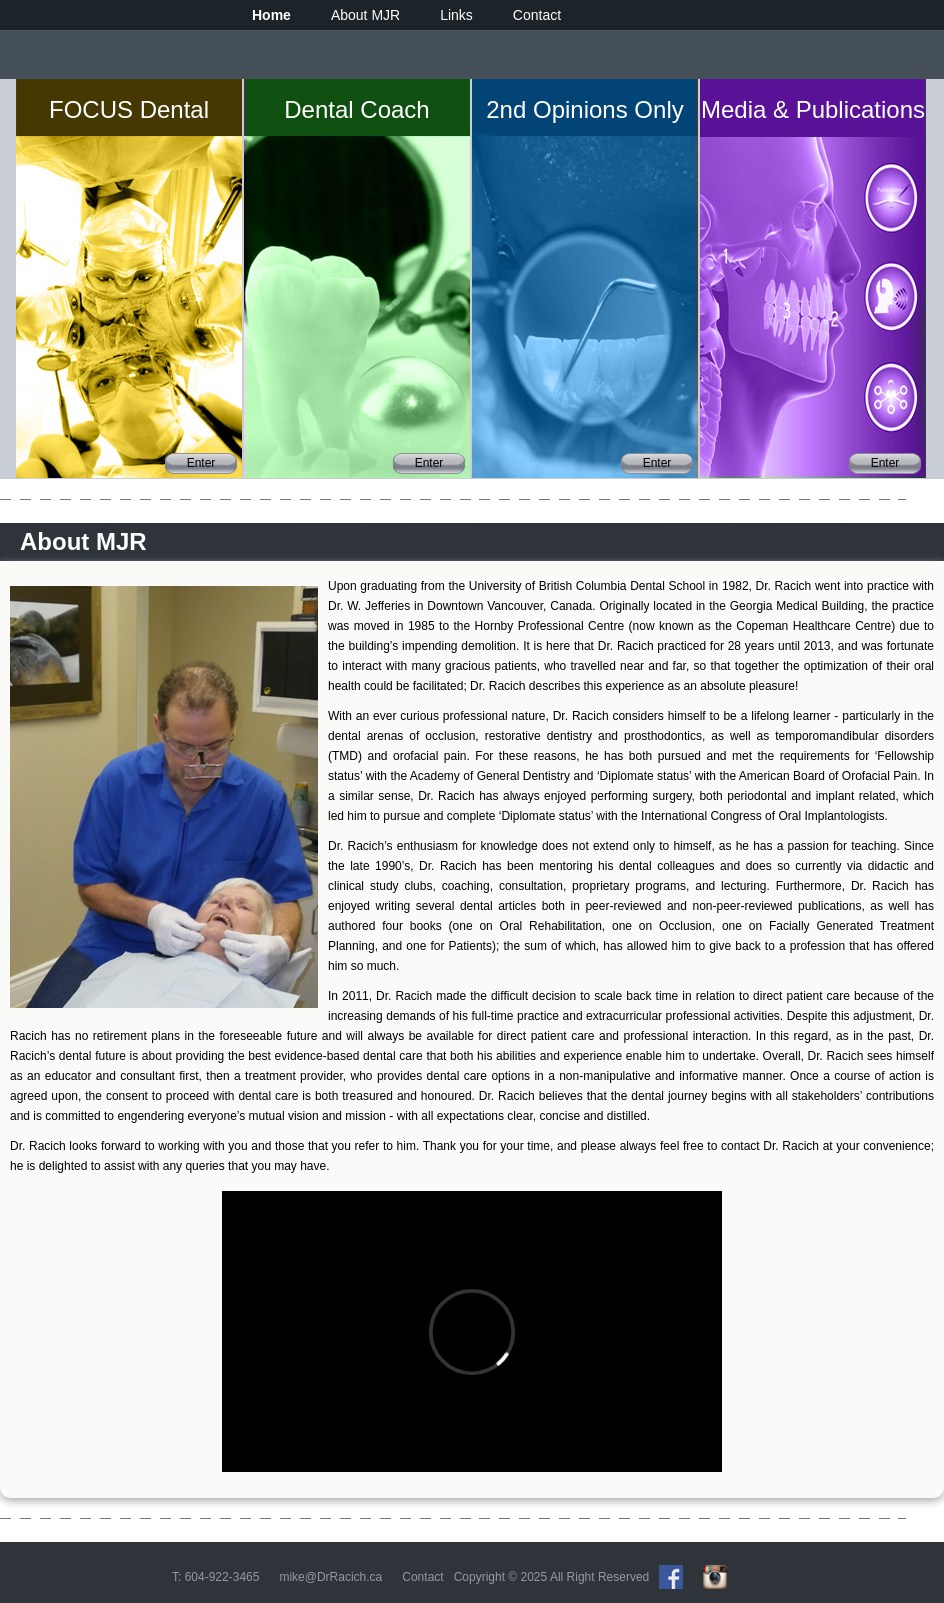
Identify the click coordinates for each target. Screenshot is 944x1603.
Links (456, 15)
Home (271, 15)
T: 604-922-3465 (215, 1577)
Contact (537, 15)
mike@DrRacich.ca (330, 1577)
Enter (201, 463)
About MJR (365, 15)
